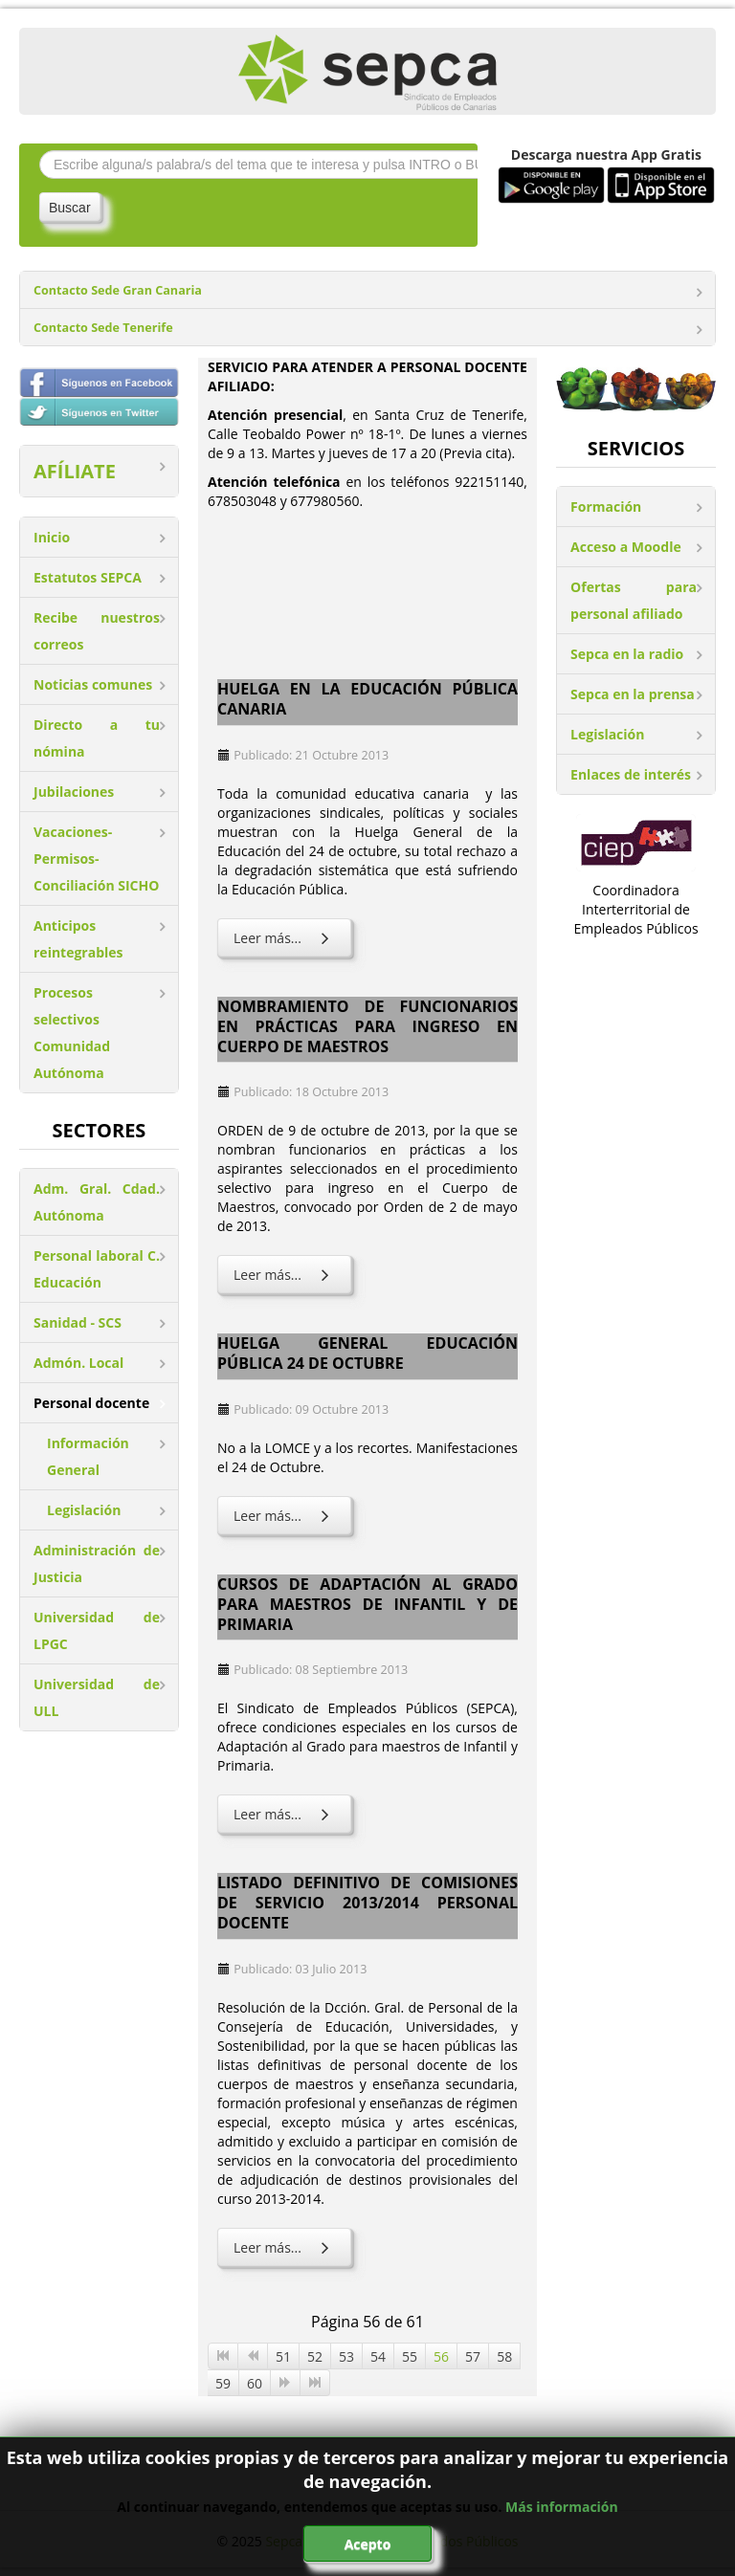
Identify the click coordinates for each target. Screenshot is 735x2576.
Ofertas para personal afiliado (633, 600)
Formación (605, 506)
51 (283, 2356)
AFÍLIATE (74, 471)
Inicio (51, 537)
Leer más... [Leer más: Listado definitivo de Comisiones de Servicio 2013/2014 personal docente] (284, 2247)
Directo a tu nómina (96, 738)
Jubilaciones (73, 791)
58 (504, 2356)
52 (315, 2356)
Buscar (70, 207)
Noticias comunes (92, 684)
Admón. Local (78, 1363)
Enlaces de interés (630, 774)
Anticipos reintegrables (78, 938)
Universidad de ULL (96, 1697)
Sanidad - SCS (77, 1322)
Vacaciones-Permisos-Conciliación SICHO (96, 858)
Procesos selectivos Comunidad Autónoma (71, 1032)
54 (378, 2356)
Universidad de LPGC (96, 1630)
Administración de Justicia (96, 1563)
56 (441, 2356)
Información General (88, 1456)
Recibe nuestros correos (96, 630)
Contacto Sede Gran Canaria (117, 290)
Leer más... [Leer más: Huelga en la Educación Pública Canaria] (284, 938)
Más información (561, 2507)
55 (409, 2356)
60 (254, 2383)
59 (223, 2383)
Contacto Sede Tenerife (103, 327)
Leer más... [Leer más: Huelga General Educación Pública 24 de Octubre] (284, 1516)
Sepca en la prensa (632, 694)
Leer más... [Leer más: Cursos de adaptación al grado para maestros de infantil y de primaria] (284, 1814)
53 (346, 2356)
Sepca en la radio (626, 654)
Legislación (84, 1510)
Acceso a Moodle (625, 547)
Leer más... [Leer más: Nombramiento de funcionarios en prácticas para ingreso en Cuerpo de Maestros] (284, 1275)
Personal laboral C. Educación (96, 1268)
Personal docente (91, 1403)
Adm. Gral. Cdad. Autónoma (96, 1201)
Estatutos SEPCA (87, 577)
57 (472, 2356)
